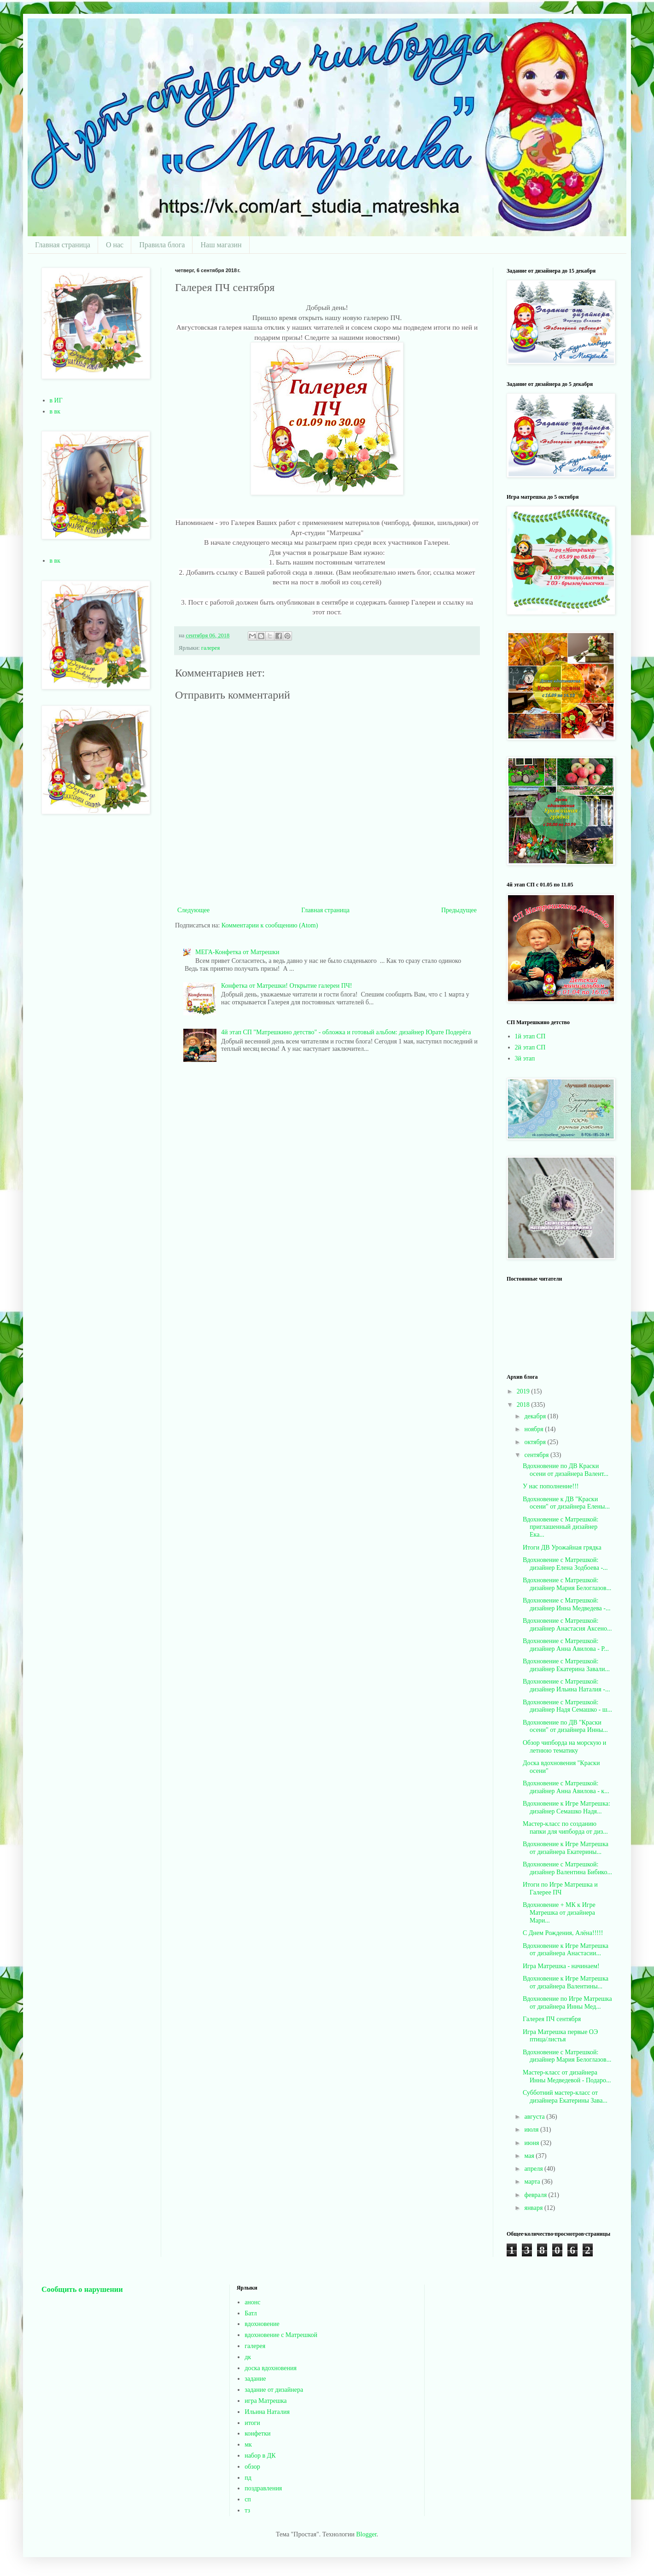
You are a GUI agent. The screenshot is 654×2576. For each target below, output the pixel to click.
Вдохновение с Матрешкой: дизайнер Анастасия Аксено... (567, 1624)
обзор (252, 2466)
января (534, 2207)
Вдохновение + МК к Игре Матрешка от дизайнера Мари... (559, 1912)
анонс (252, 2302)
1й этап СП (530, 1036)
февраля (536, 2194)
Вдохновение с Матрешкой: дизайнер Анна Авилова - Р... (566, 1645)
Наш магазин (220, 245)
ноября (534, 1429)
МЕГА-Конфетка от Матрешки (237, 952)
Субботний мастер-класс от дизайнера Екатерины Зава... (565, 2096)
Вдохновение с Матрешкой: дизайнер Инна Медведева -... (566, 1604)
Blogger (366, 2534)
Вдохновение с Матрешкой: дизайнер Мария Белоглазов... (567, 1584)
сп (248, 2499)
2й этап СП (530, 1047)
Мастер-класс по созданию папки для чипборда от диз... (565, 1827)
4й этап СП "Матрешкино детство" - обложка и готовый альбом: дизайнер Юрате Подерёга (346, 1032)
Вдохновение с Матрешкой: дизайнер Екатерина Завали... (566, 1665)
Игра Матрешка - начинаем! (561, 1966)
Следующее (193, 910)
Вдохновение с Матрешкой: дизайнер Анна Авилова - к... (566, 1787)
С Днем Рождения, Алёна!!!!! (563, 1932)
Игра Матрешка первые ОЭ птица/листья (560, 2035)
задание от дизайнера (274, 2389)
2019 (524, 1391)
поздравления (263, 2488)
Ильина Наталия (267, 2411)
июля (532, 2129)
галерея (210, 648)
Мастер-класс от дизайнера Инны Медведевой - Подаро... (567, 2076)
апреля (534, 2168)
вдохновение (262, 2323)
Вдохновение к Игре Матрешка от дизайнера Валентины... (565, 1982)
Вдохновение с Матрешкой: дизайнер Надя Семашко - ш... (567, 1706)
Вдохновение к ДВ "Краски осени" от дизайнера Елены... (566, 1503)
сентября (537, 1454)
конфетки (257, 2433)
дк (248, 2357)
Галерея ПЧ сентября (552, 2019)
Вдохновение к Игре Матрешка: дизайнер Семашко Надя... (566, 1807)
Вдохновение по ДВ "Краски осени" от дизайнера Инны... (565, 1726)
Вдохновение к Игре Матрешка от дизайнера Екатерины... (565, 1848)
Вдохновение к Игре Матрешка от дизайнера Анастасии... (565, 1949)
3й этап (525, 1058)
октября (535, 1442)
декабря (535, 1416)
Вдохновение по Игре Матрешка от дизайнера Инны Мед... (567, 2002)
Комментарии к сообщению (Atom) (270, 925)
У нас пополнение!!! (551, 1486)
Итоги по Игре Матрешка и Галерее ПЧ (560, 1888)
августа (535, 2116)
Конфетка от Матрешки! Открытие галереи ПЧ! (286, 985)
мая (530, 2155)
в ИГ (56, 400)
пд (248, 2477)
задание (255, 2378)
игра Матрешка (265, 2400)
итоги (252, 2422)
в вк (55, 411)
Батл (251, 2313)
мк (248, 2444)
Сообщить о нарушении (82, 2289)
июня (532, 2142)
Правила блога (162, 245)
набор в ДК (260, 2455)
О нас (114, 245)
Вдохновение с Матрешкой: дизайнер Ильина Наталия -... (566, 1685)
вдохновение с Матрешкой (281, 2334)
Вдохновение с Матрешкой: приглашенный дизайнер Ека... (560, 1527)
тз (247, 2510)
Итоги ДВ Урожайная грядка (562, 1547)
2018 (524, 1404)
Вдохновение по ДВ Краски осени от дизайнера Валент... (565, 1470)
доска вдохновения (271, 2368)
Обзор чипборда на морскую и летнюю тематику (564, 1746)
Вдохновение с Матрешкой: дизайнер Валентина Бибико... (567, 1868)
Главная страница (62, 245)
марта (533, 2181)
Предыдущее (459, 910)
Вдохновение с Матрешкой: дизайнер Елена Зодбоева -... (565, 1563)
